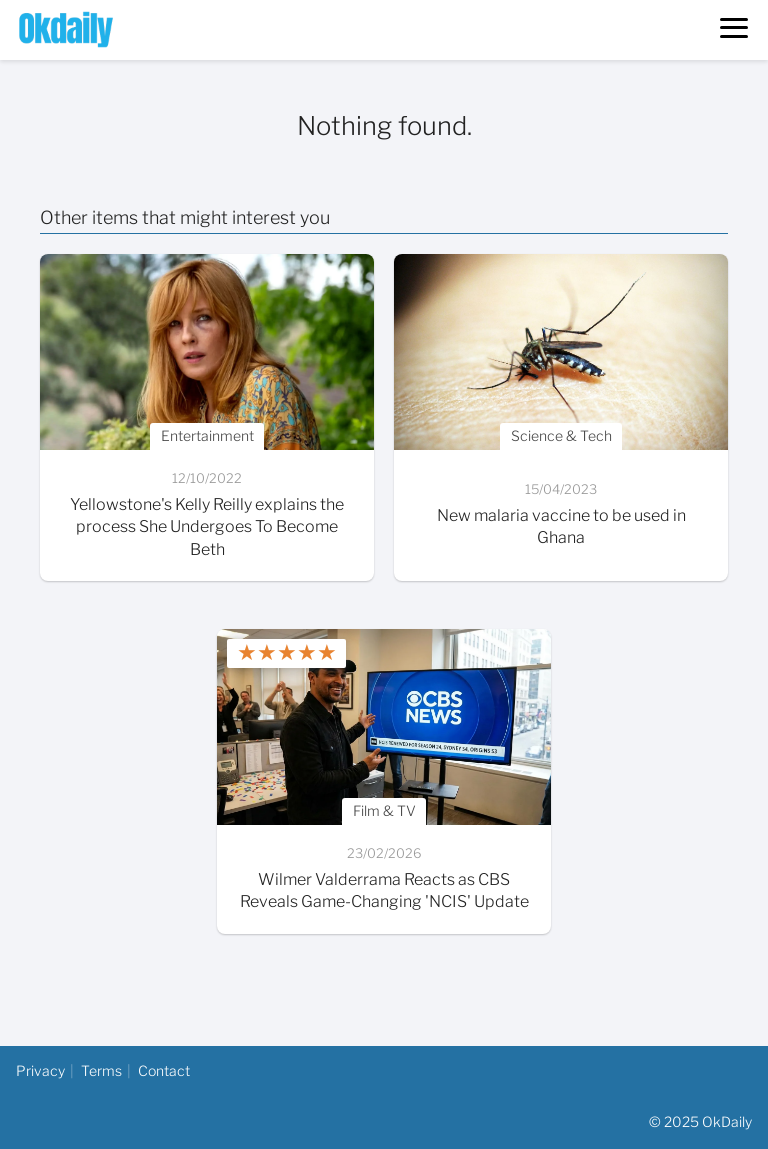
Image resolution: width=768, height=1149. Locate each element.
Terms (101, 1070)
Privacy (40, 1070)
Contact (164, 1070)
